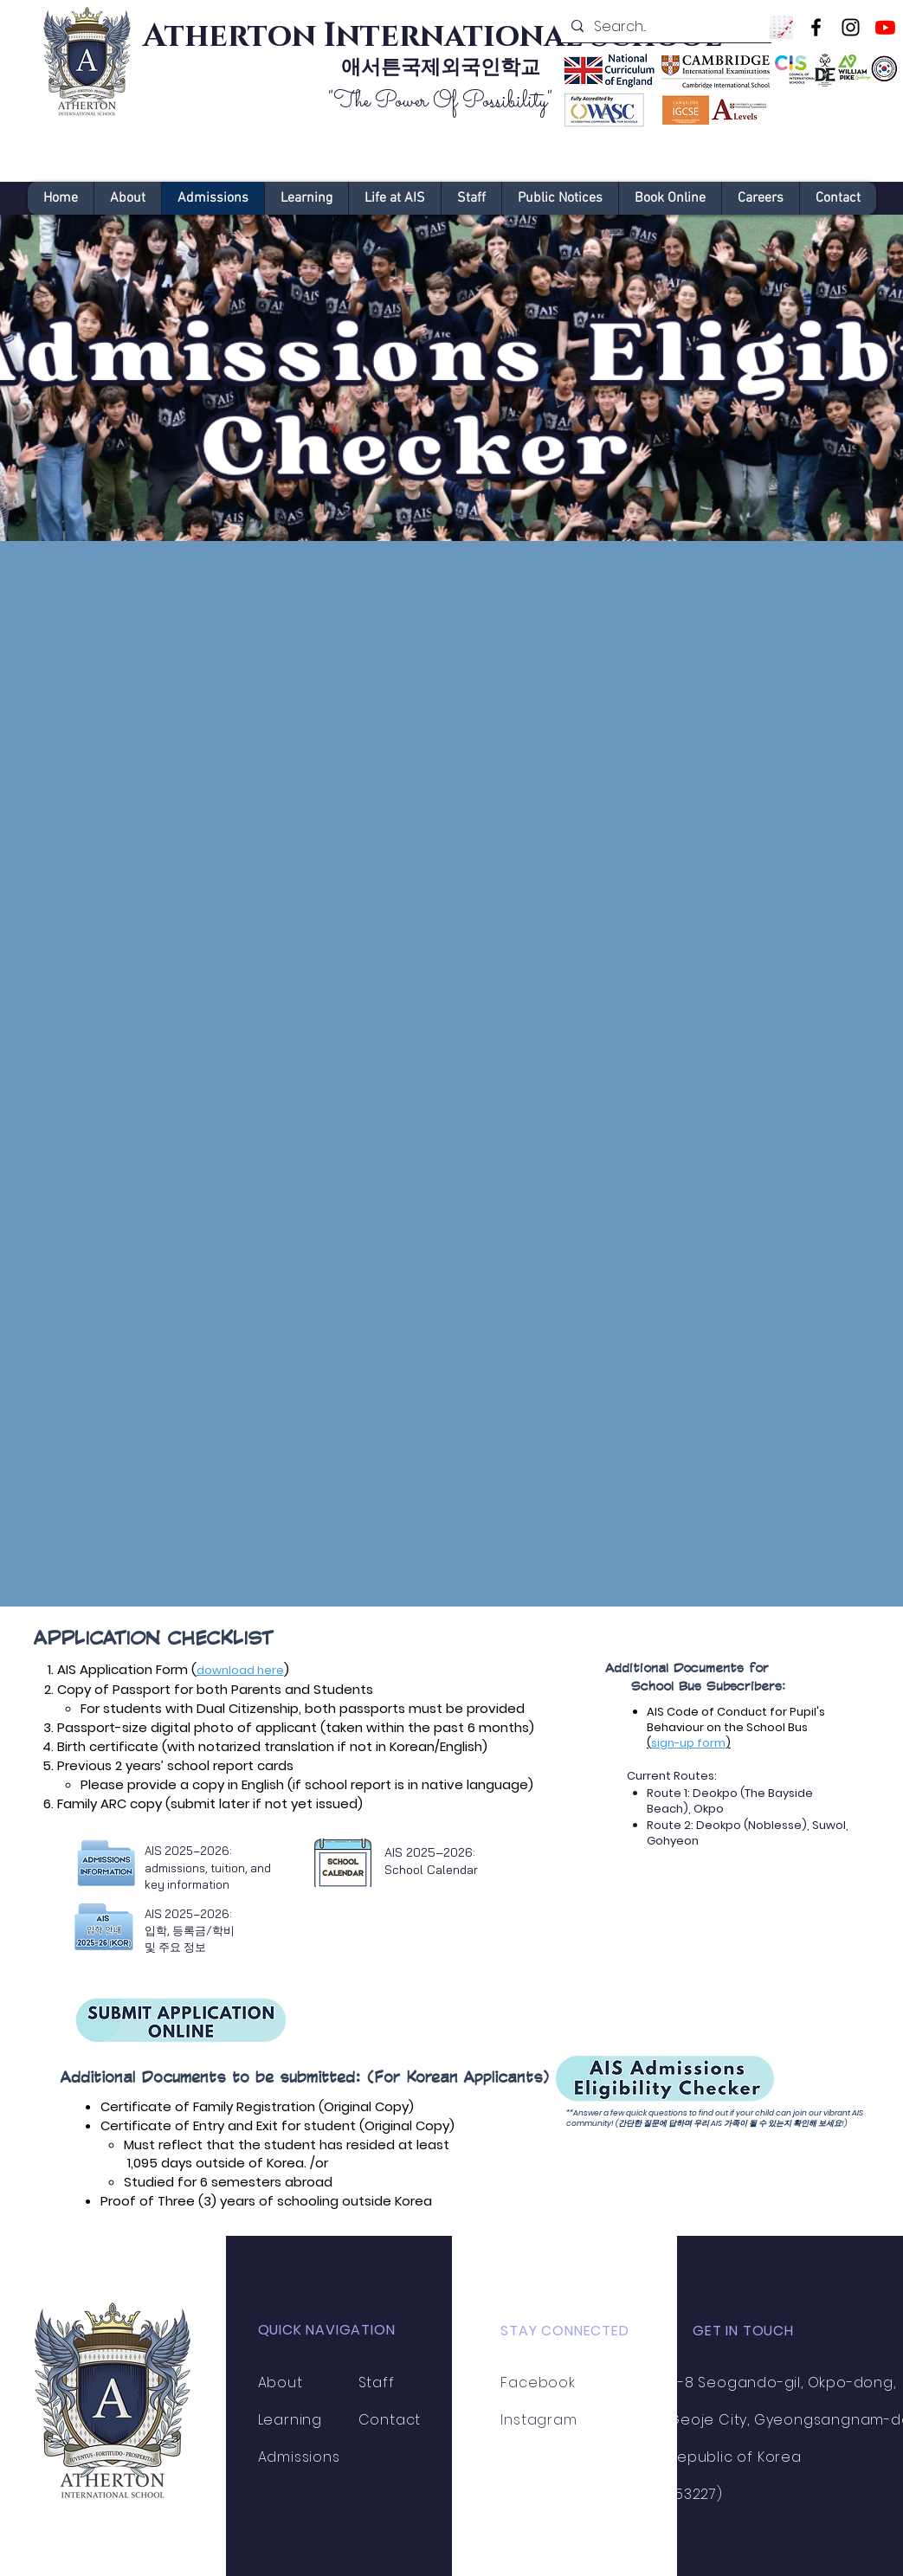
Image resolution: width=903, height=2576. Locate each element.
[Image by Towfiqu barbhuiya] (781, 27)
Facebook (537, 2382)
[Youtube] (885, 27)
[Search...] (664, 26)
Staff (376, 2382)
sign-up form (688, 1743)
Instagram (538, 2420)
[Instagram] (850, 27)
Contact (390, 2420)
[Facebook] (816, 27)
